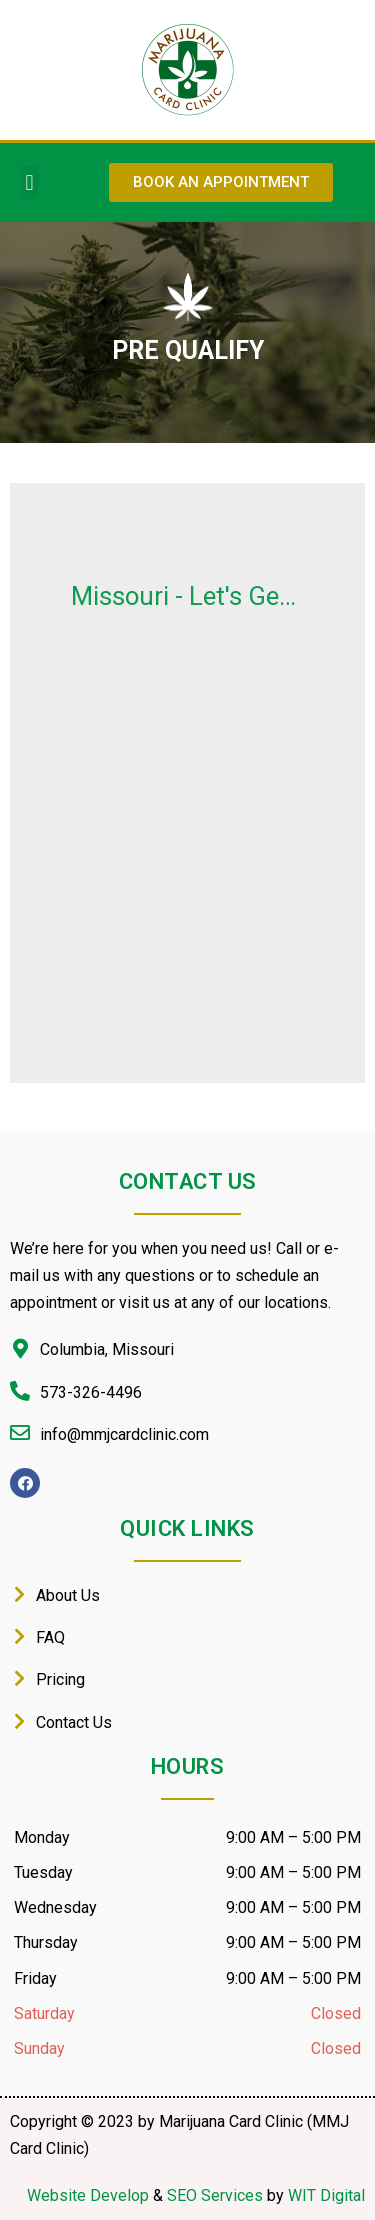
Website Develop (88, 2195)
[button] (29, 182)
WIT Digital (326, 2195)
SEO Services (215, 2195)
